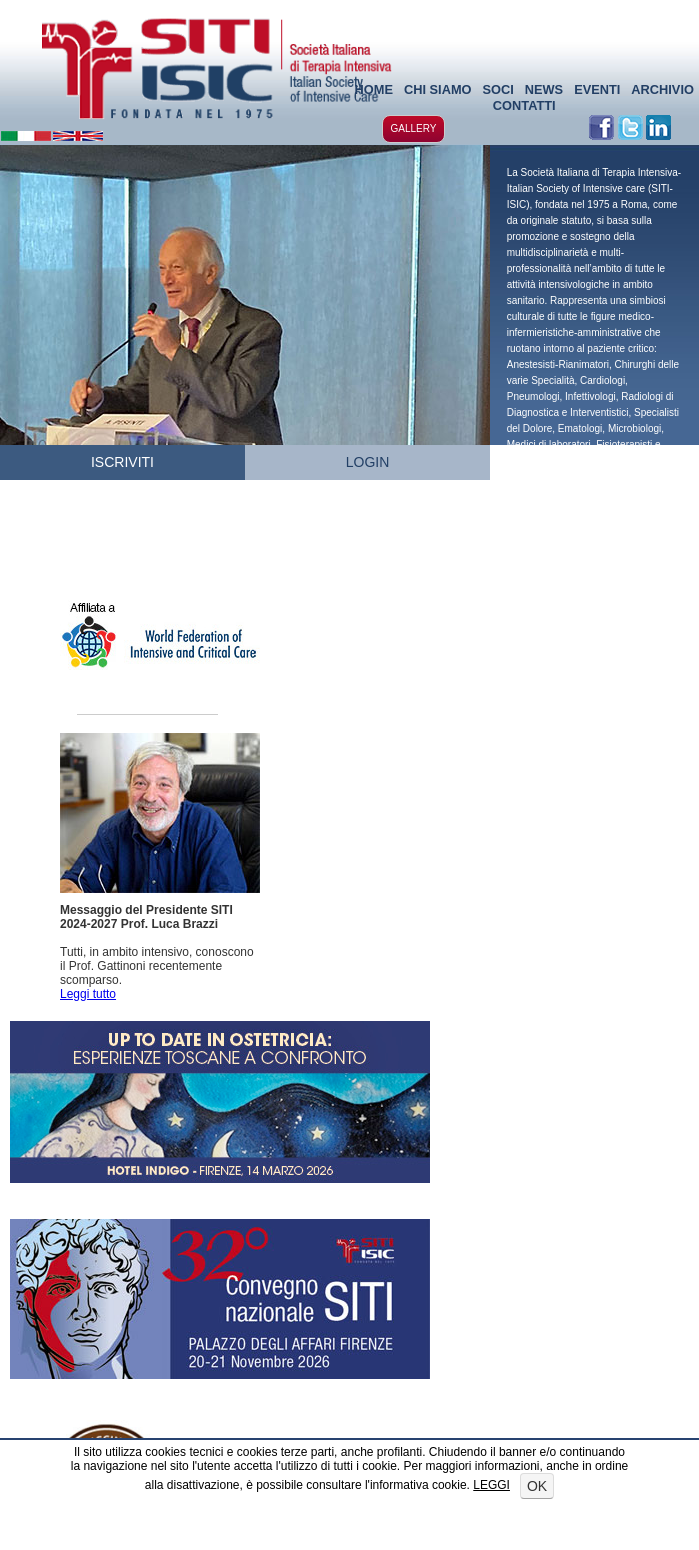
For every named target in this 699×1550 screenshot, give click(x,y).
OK (537, 1486)
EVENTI (597, 89)
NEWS (544, 89)
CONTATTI (524, 105)
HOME (374, 89)
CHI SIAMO (438, 89)
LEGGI (491, 1485)
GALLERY (414, 128)
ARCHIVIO (662, 89)
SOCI (497, 89)
